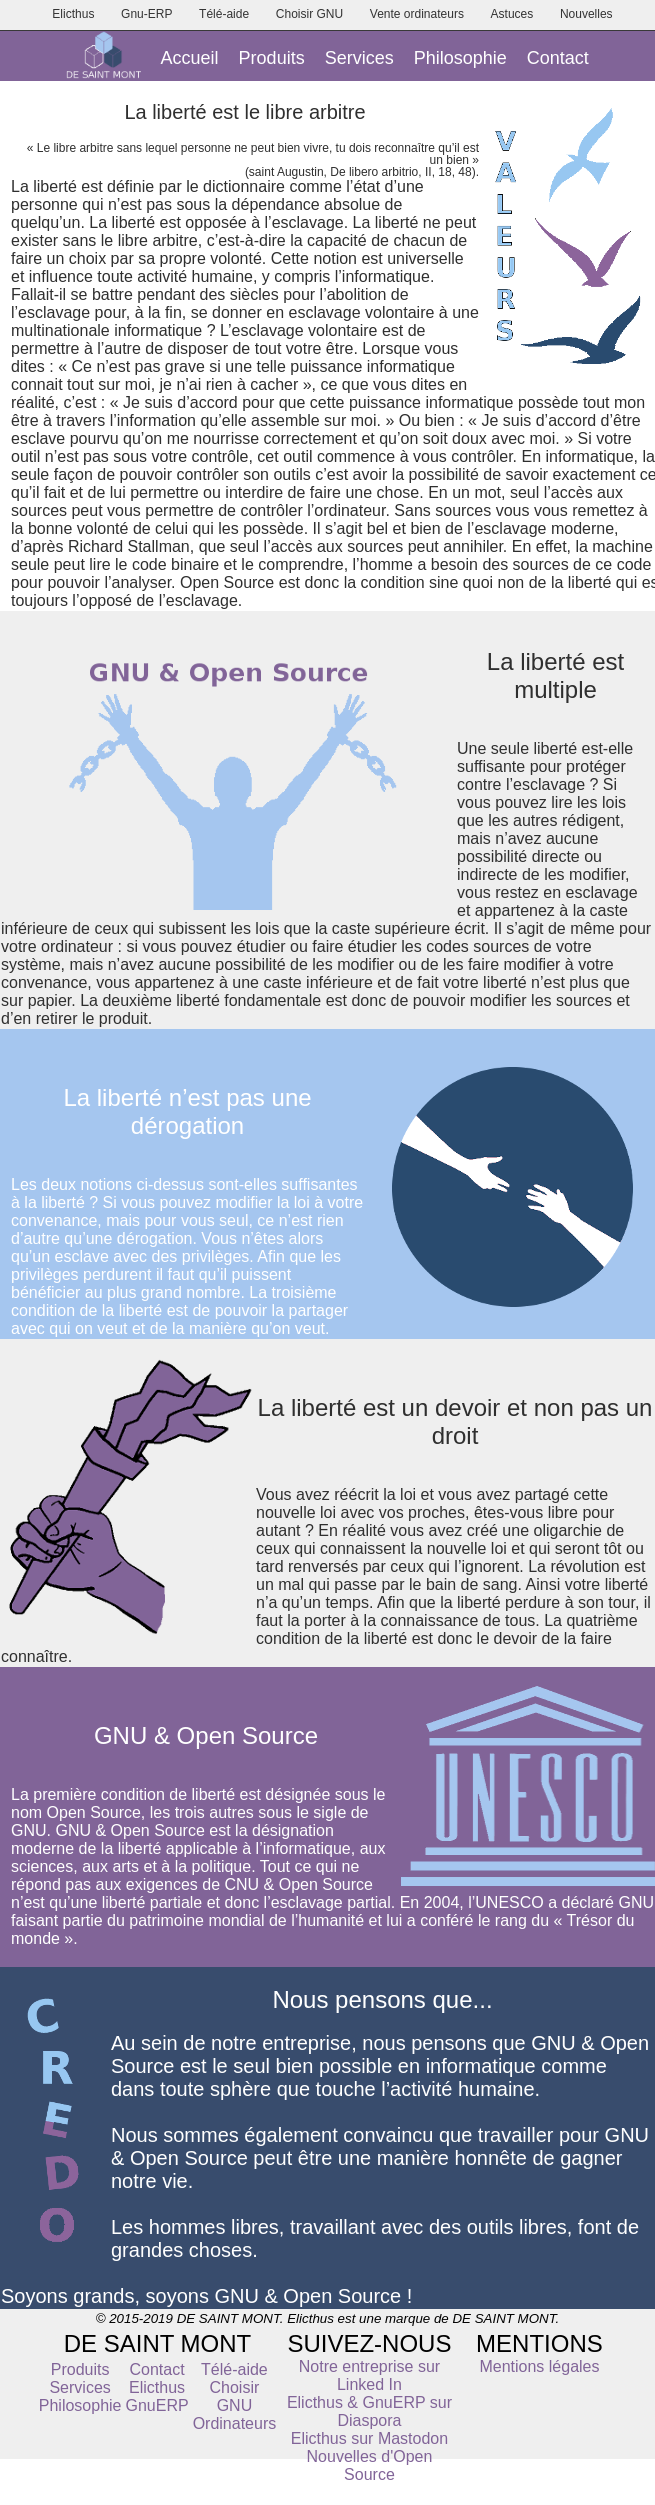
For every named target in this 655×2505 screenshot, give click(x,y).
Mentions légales (539, 2366)
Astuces (512, 14)
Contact (558, 58)
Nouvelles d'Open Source (370, 2465)
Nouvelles (586, 14)
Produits (272, 58)
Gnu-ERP (146, 14)
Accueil (190, 58)
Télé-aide (224, 14)
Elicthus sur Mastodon (369, 2438)
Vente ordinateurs (417, 14)
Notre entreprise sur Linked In (369, 2375)
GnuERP (156, 2405)
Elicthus (73, 14)
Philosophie (460, 58)
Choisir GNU (309, 14)
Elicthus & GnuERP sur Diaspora (369, 2411)
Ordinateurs (235, 2423)
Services (359, 58)
